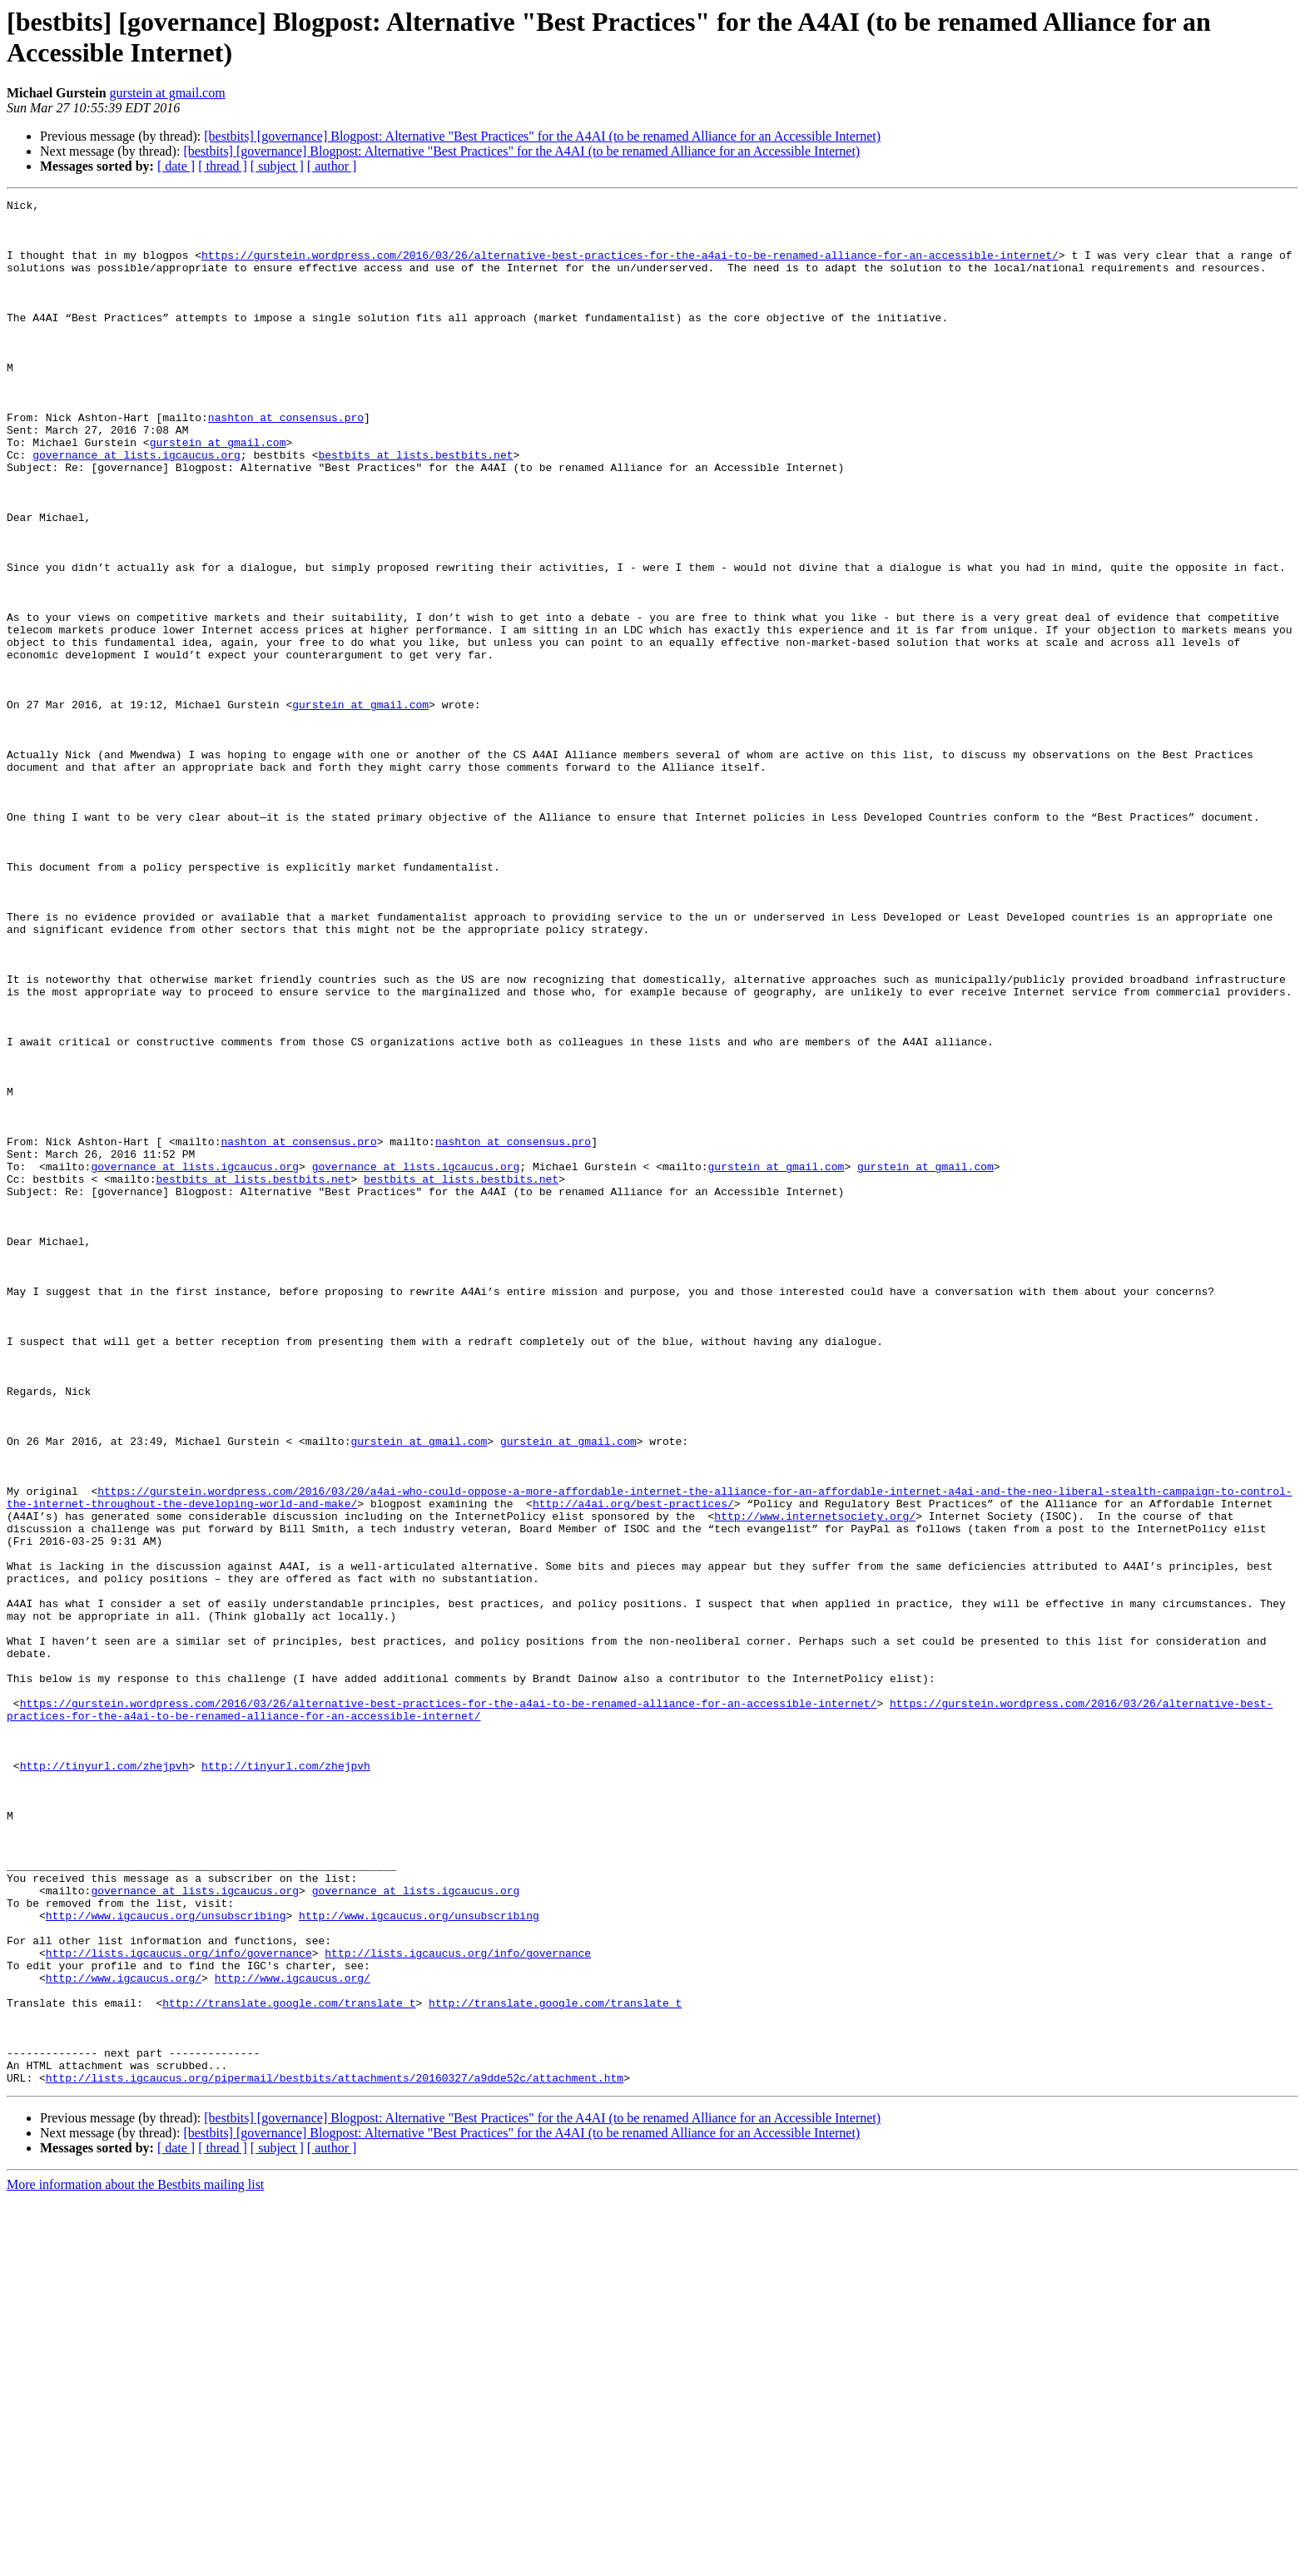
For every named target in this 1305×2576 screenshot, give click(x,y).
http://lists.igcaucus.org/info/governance (179, 2304)
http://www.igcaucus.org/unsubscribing (166, 2259)
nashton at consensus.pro (286, 461)
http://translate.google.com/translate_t (288, 2364)
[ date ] (176, 166)
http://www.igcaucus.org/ (123, 2334)
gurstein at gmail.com (168, 93)
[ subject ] (277, 166)
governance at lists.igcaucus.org (136, 506)
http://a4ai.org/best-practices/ (633, 1765)
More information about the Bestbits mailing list (135, 2561)
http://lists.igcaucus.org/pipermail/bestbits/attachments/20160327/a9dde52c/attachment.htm (334, 2454)
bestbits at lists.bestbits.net (415, 506)
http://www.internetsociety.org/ (814, 1780)
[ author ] (332, 166)
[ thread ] (222, 166)
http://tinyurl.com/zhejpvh (104, 2079)
